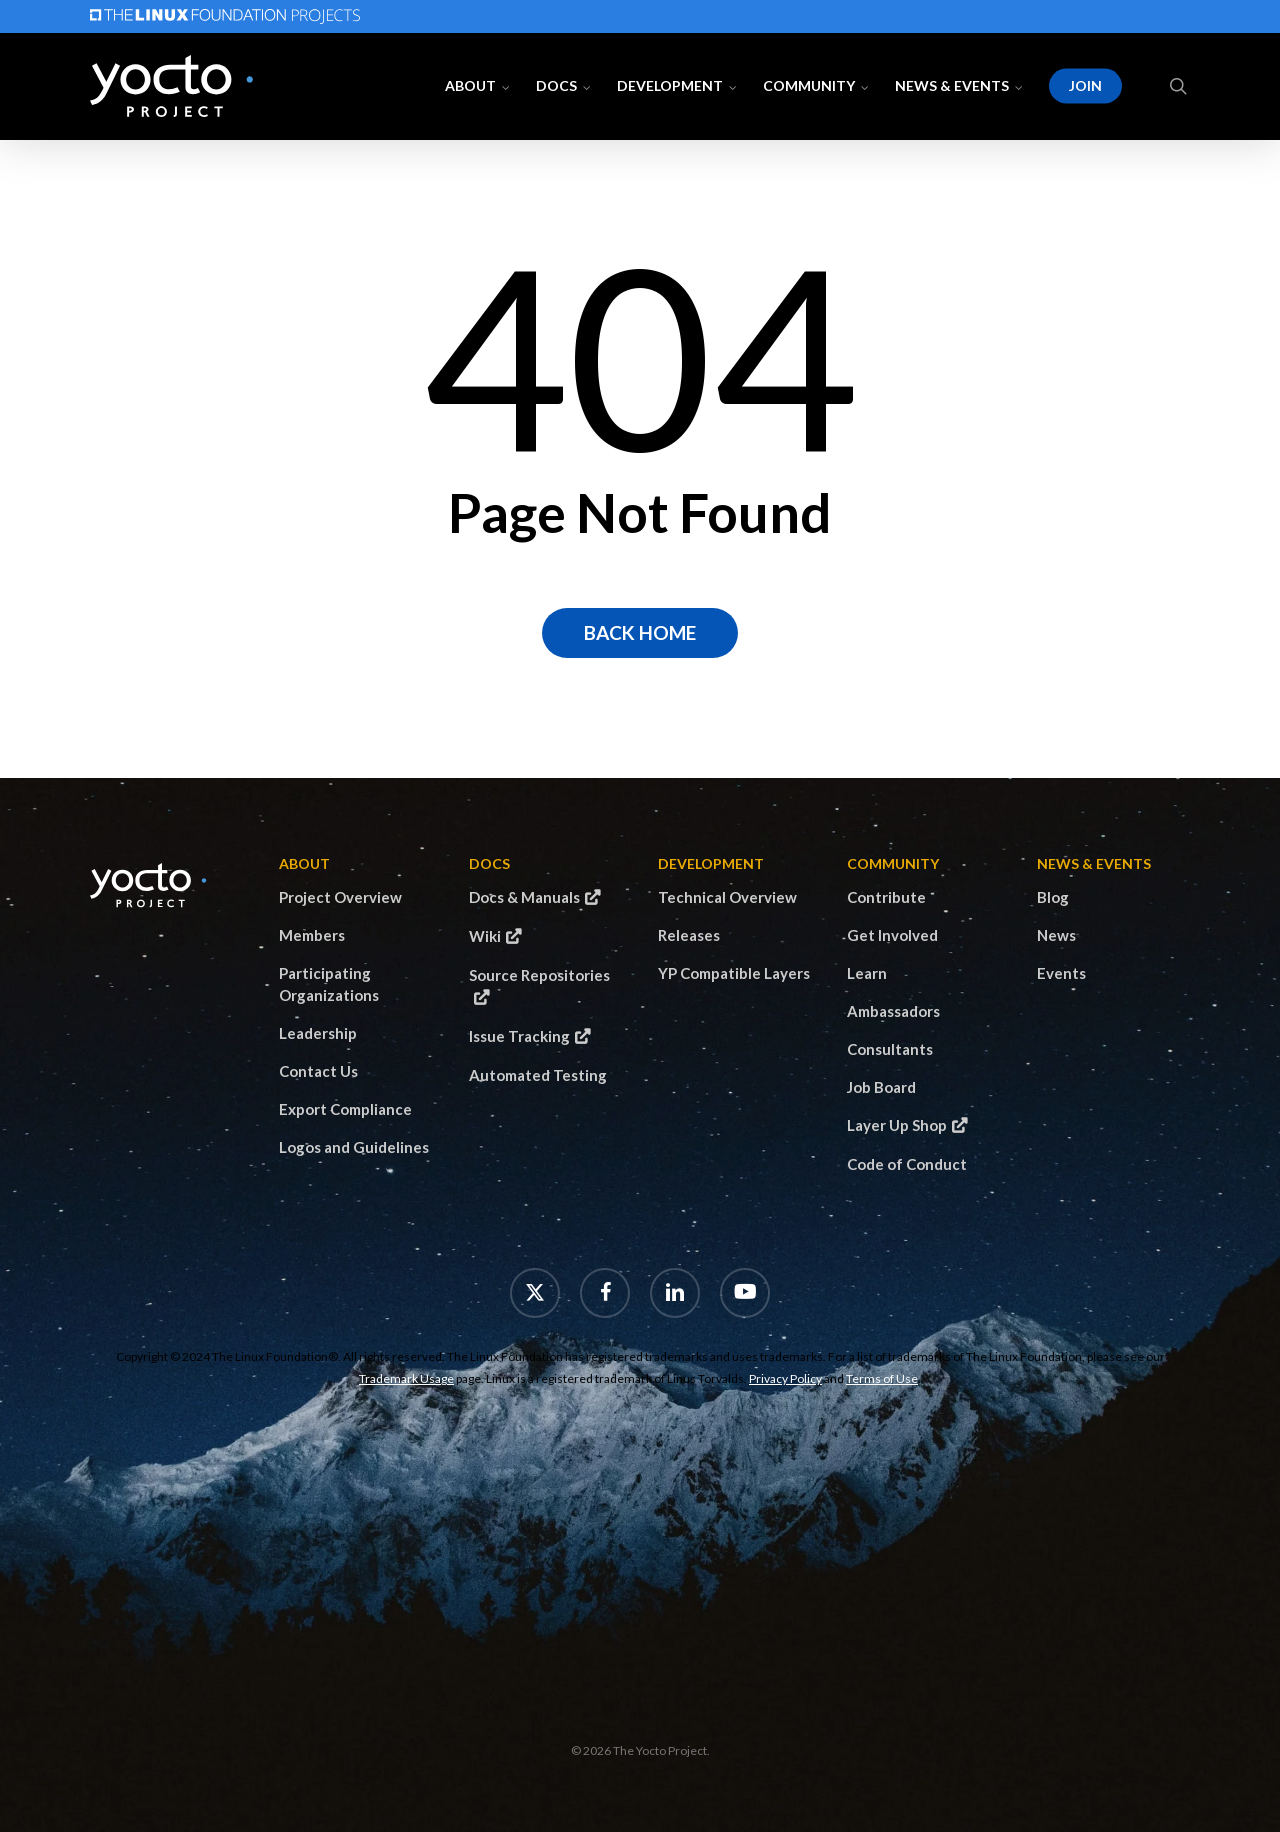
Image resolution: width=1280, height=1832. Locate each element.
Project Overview (340, 897)
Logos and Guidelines (354, 1147)
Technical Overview (727, 897)
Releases (689, 935)
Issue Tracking (519, 1036)
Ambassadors (893, 1011)
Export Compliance (345, 1109)
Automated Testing (538, 1075)
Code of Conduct (907, 1164)
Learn (867, 973)
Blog (1053, 897)
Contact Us (318, 1071)
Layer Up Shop (897, 1125)
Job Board (881, 1087)
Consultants (890, 1049)
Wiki (485, 936)
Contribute (886, 897)
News (1056, 935)
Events (1061, 973)
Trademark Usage (406, 1378)
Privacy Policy (785, 1378)
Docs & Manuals (524, 897)
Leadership (318, 1033)
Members (312, 935)
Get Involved (892, 935)
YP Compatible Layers (734, 973)
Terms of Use (882, 1378)
